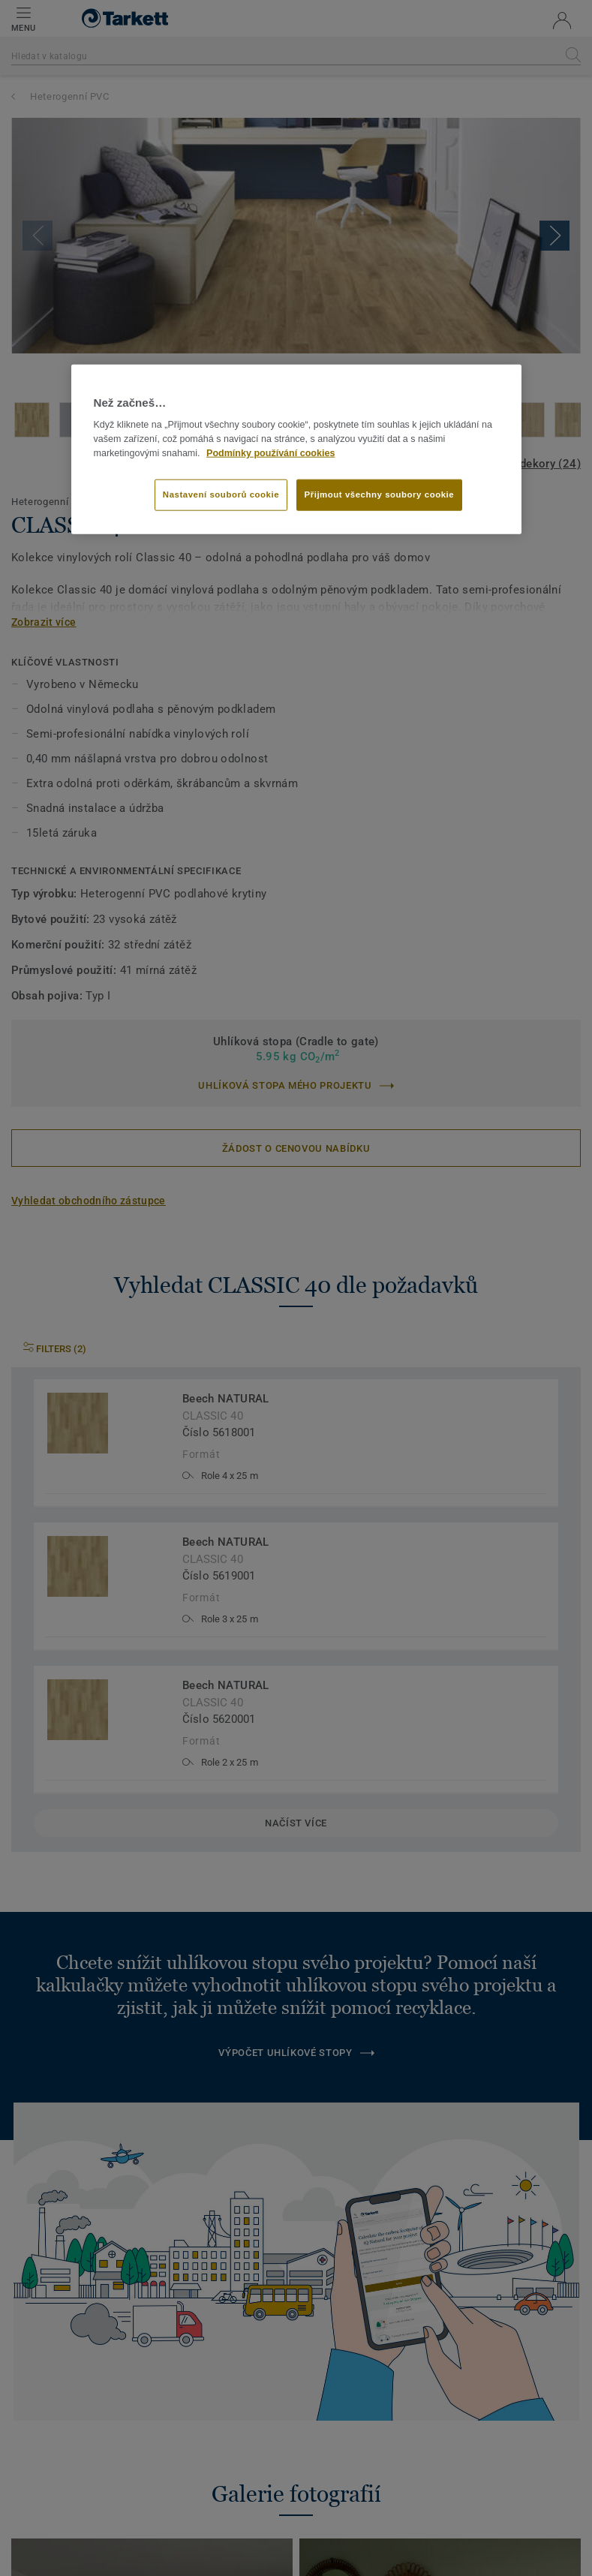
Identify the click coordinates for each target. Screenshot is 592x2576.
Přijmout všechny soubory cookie (380, 493)
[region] (296, 449)
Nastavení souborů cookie (221, 493)
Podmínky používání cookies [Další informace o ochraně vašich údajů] (270, 452)
